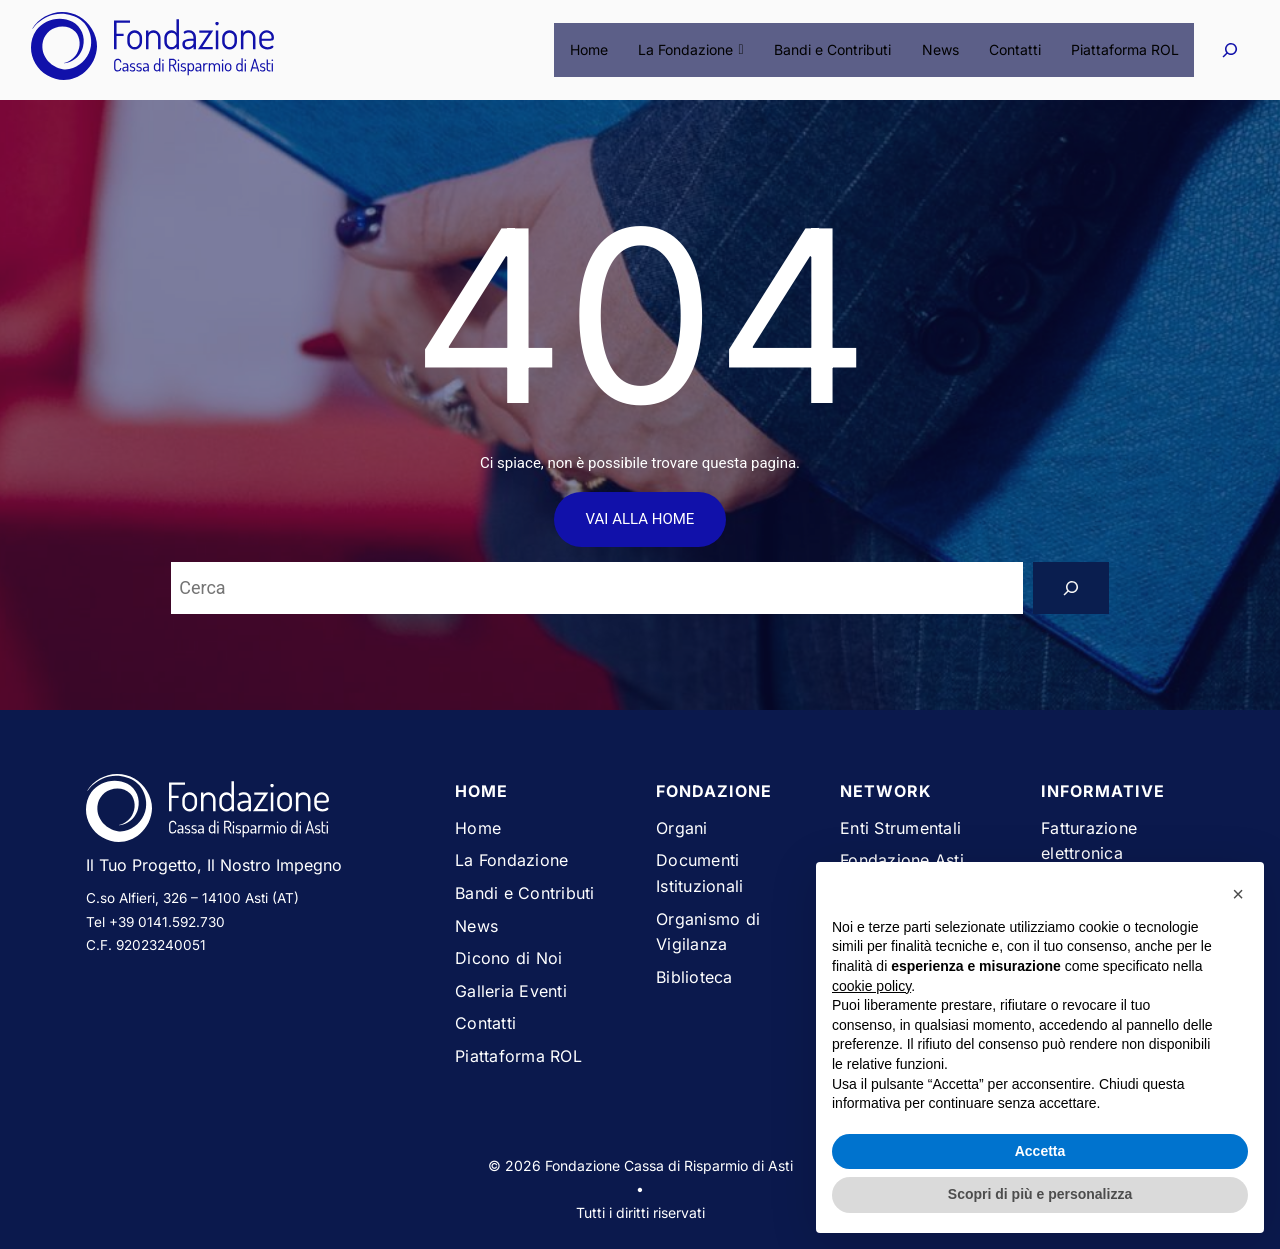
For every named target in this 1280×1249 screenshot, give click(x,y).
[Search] (1071, 588)
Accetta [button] (1040, 1151)
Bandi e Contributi (833, 49)
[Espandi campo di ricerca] (1229, 49)
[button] (1238, 894)
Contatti (1015, 49)
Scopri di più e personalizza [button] (1040, 1194)
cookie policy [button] (871, 986)
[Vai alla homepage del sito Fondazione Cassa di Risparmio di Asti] (255, 812)
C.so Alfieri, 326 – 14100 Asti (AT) (192, 898)
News (940, 49)
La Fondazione (692, 49)
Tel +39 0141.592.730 (155, 922)
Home (591, 49)
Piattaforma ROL (1125, 49)
